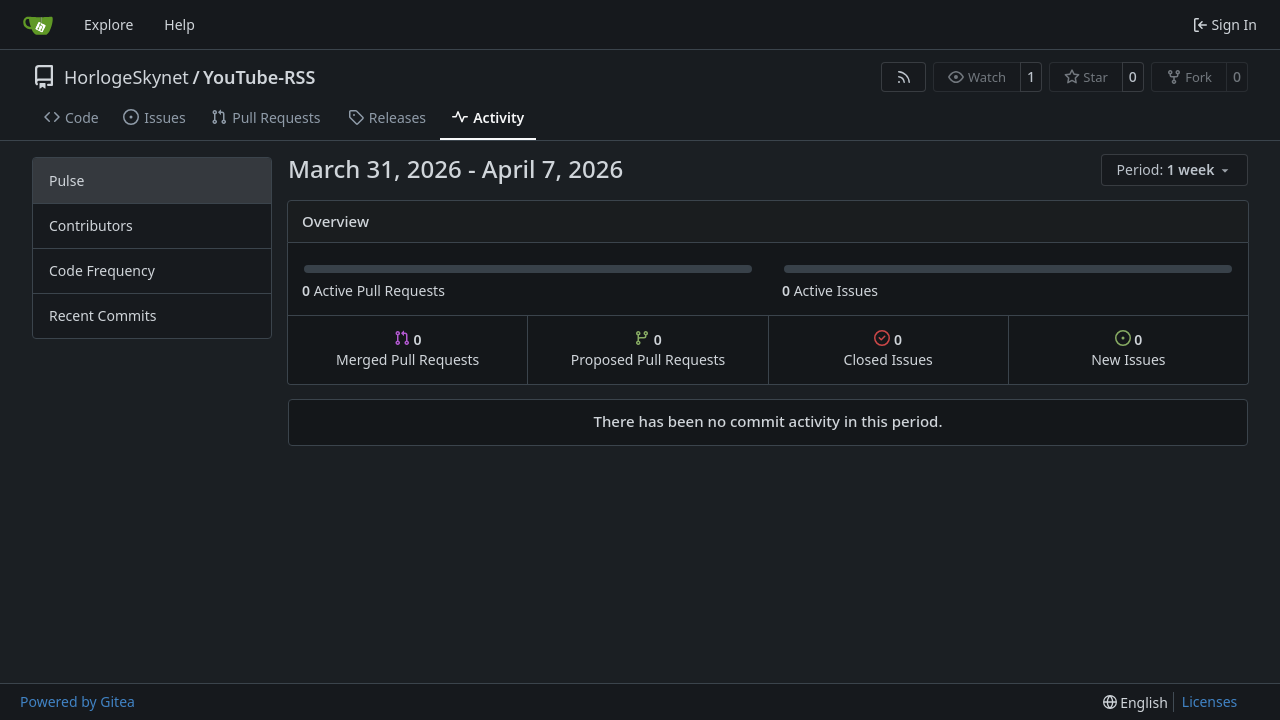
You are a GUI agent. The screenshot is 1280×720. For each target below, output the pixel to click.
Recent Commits (102, 315)
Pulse (66, 180)
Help (179, 24)
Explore (108, 24)
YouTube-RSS (259, 77)
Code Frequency (102, 270)
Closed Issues (888, 349)
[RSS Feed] (904, 77)
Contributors (91, 225)
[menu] (1174, 170)
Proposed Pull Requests (648, 349)
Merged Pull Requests (407, 349)
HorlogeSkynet (126, 77)
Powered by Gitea (77, 701)
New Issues (1128, 349)
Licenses (1210, 701)
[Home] (38, 25)
